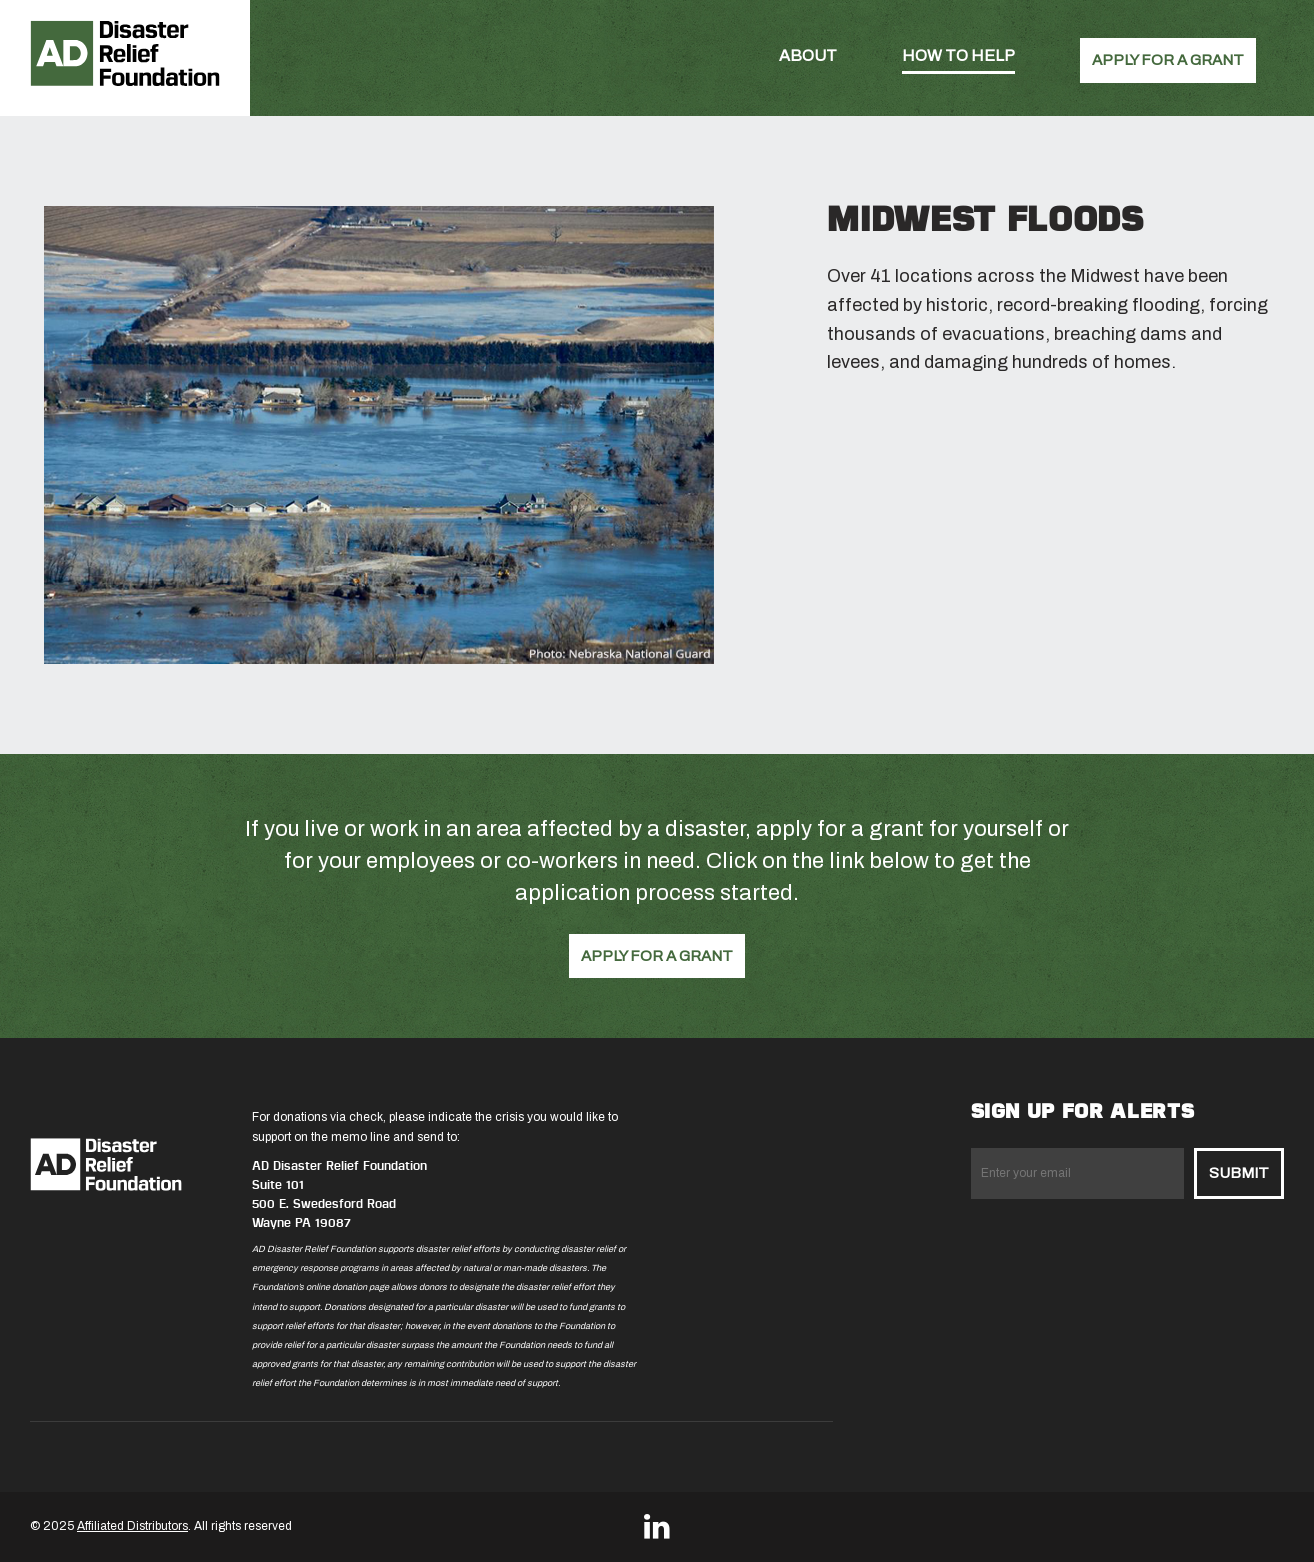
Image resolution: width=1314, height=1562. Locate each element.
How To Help (958, 55)
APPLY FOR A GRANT (1168, 60)
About (808, 55)
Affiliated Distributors (132, 1526)
